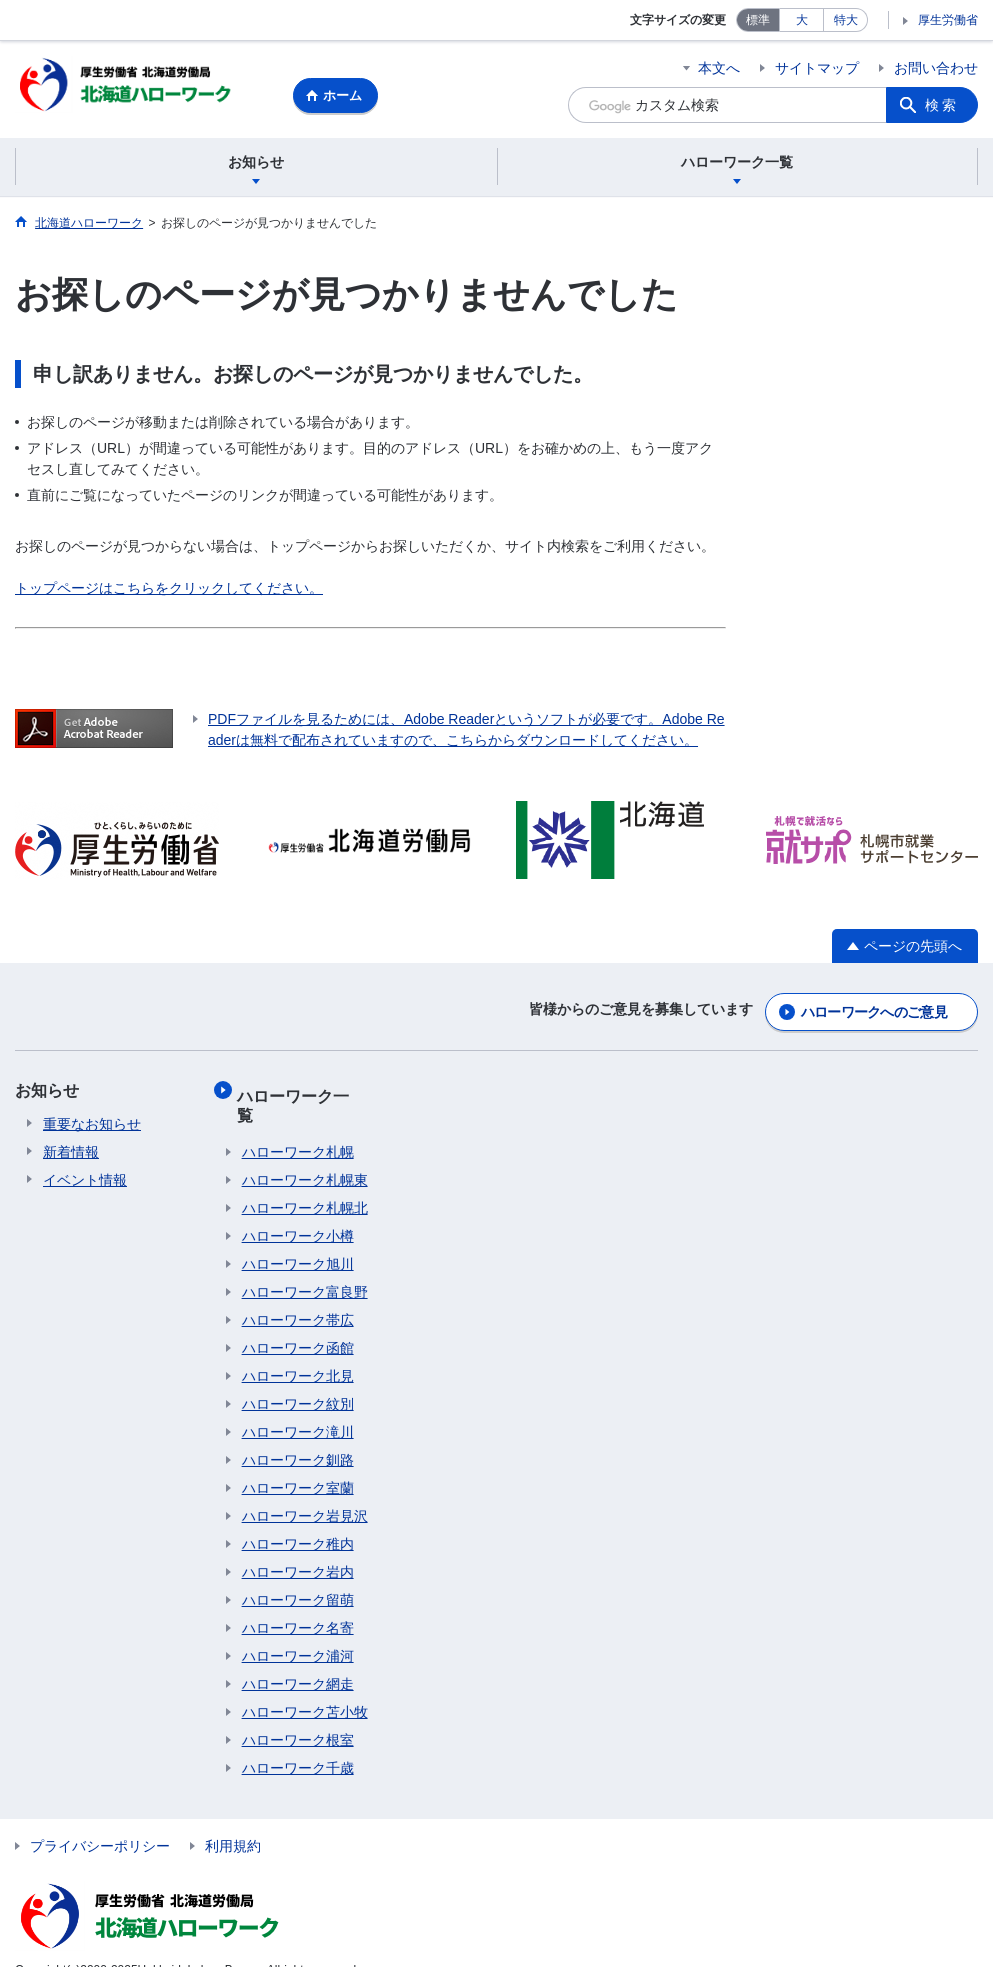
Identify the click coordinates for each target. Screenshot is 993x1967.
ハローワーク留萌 (298, 1571)
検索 (942, 105)
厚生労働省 (948, 20)
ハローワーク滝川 (298, 1403)
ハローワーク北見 (298, 1347)
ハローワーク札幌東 (305, 1151)
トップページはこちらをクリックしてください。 (169, 591)
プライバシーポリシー (100, 1817)
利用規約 (233, 1817)
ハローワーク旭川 (298, 1235)
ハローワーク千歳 (298, 1739)
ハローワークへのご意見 (874, 1011)
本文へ (719, 68)
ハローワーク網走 (298, 1655)
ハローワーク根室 (298, 1711)
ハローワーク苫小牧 (305, 1683)
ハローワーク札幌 (298, 1123)
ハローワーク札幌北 (305, 1179)
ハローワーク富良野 (305, 1263)
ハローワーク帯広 (298, 1291)
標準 (758, 20)
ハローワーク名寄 (298, 1599)
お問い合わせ (936, 68)
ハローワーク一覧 (306, 1089)
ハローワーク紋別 (298, 1375)
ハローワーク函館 (298, 1319)
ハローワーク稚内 (298, 1515)
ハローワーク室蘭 (298, 1459)
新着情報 (71, 1151)
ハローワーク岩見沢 (305, 1487)
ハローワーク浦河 (298, 1627)
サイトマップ (817, 68)
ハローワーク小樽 (298, 1207)
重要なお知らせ (92, 1123)
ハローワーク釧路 (298, 1431)
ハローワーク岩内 (298, 1543)
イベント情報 (85, 1179)
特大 (846, 20)
